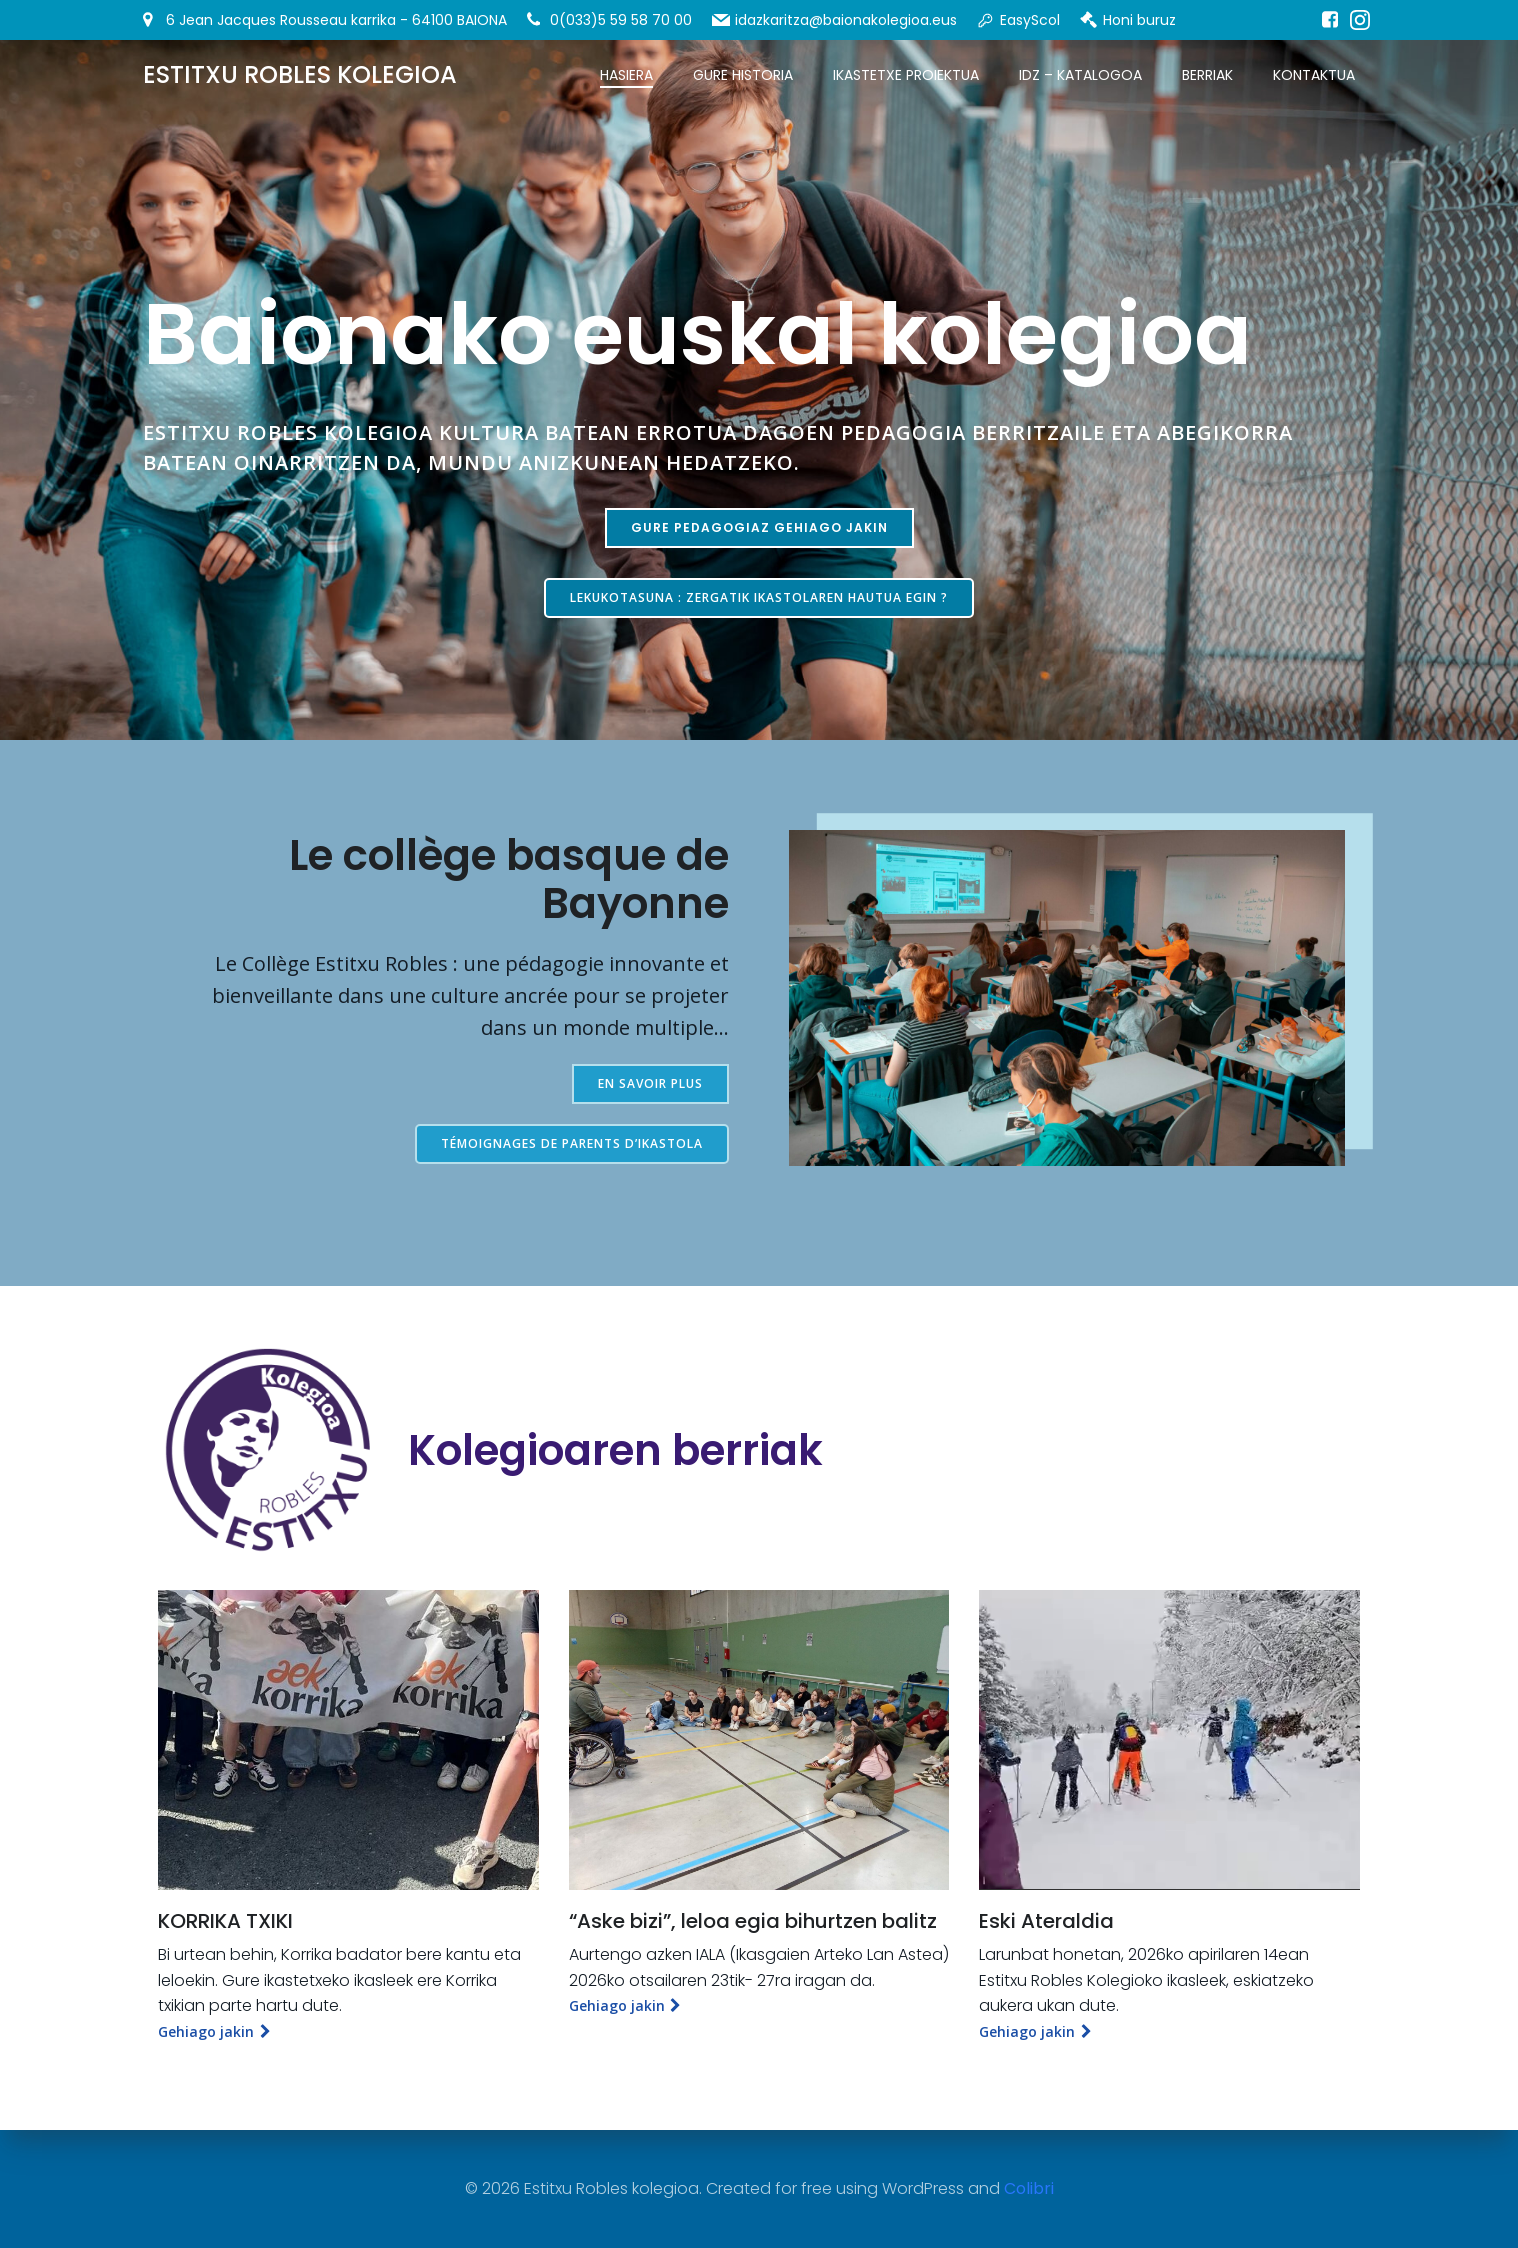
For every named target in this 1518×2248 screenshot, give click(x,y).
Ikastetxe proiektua (906, 75)
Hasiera (626, 75)
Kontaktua (1314, 75)
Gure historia (743, 75)
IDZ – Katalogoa (1080, 75)
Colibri (1029, 2188)
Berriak (1207, 75)
